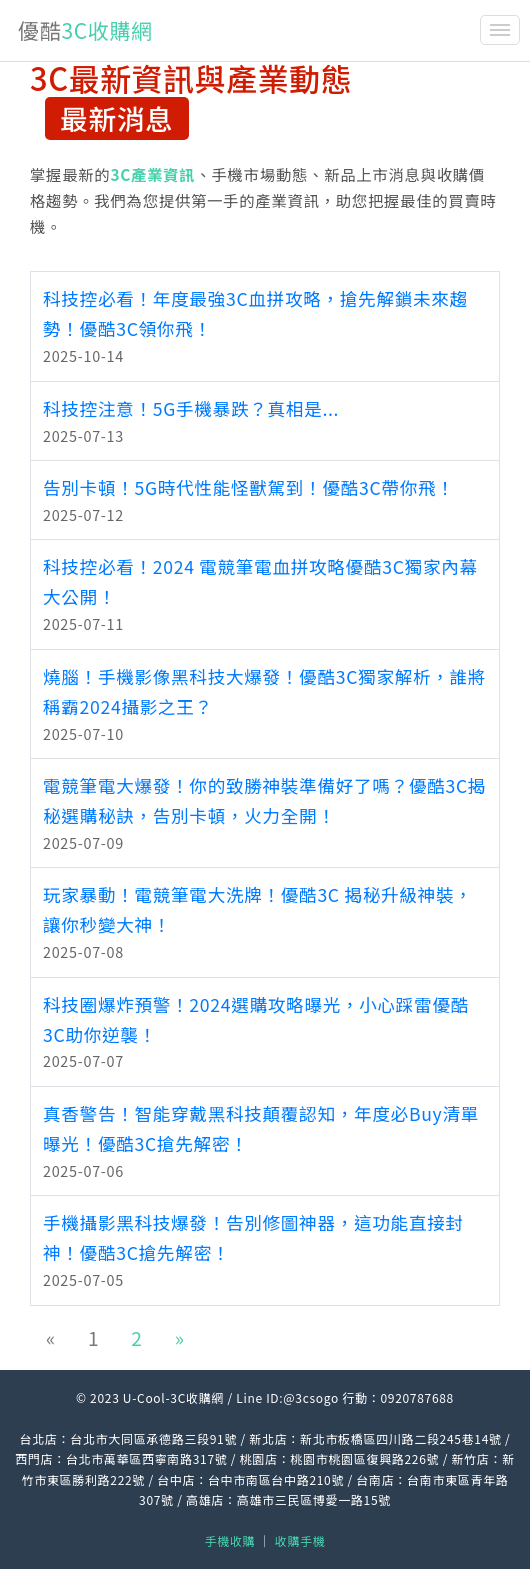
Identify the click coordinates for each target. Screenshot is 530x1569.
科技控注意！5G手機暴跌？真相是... (191, 408)
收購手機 (300, 1540)
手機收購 (230, 1540)
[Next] (180, 1338)
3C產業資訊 (152, 174)
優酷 (85, 30)
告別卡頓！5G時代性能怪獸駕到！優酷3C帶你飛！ (249, 487)
